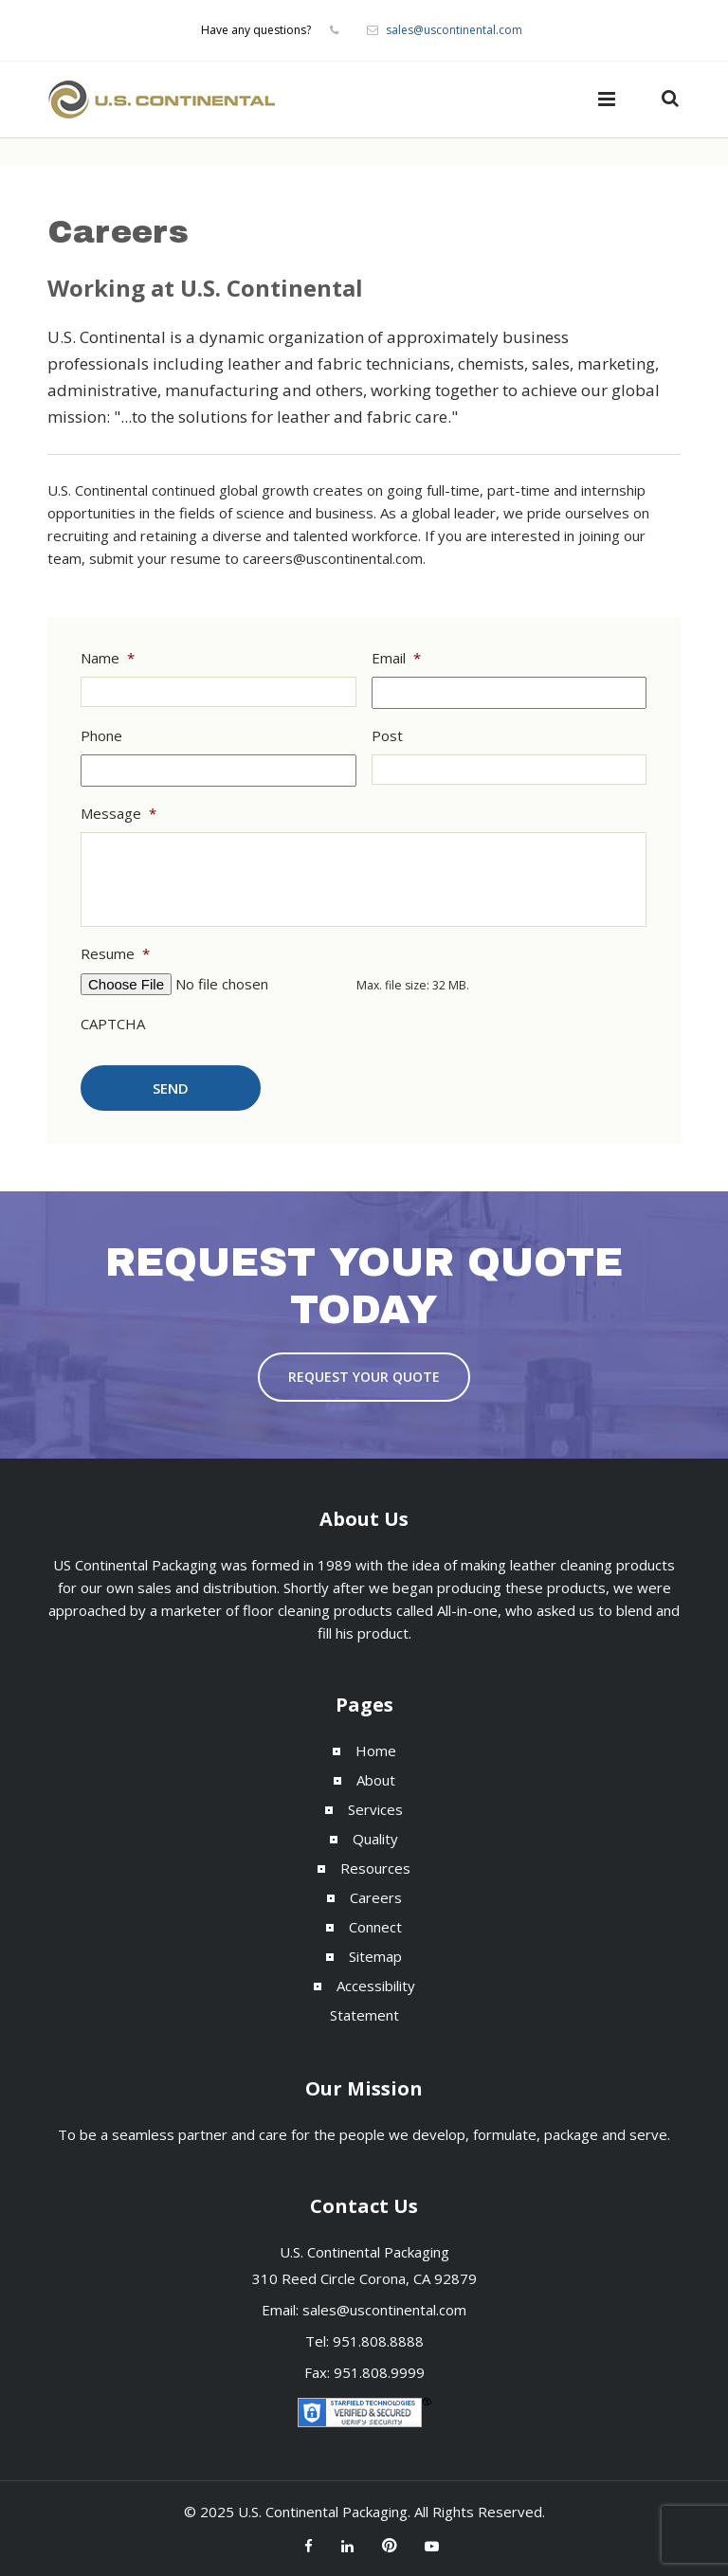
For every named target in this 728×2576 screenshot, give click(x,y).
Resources (375, 1868)
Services (375, 1809)
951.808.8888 (378, 2340)
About (375, 1779)
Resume (115, 954)
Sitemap (375, 1956)
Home (375, 1750)
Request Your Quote (364, 1377)
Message (118, 814)
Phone (101, 736)
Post (387, 736)
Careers (376, 1897)
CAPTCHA (113, 1024)
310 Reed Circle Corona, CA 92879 (364, 2278)
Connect (375, 1926)
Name (108, 658)
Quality (375, 1838)
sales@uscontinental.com (454, 30)
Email (396, 658)
